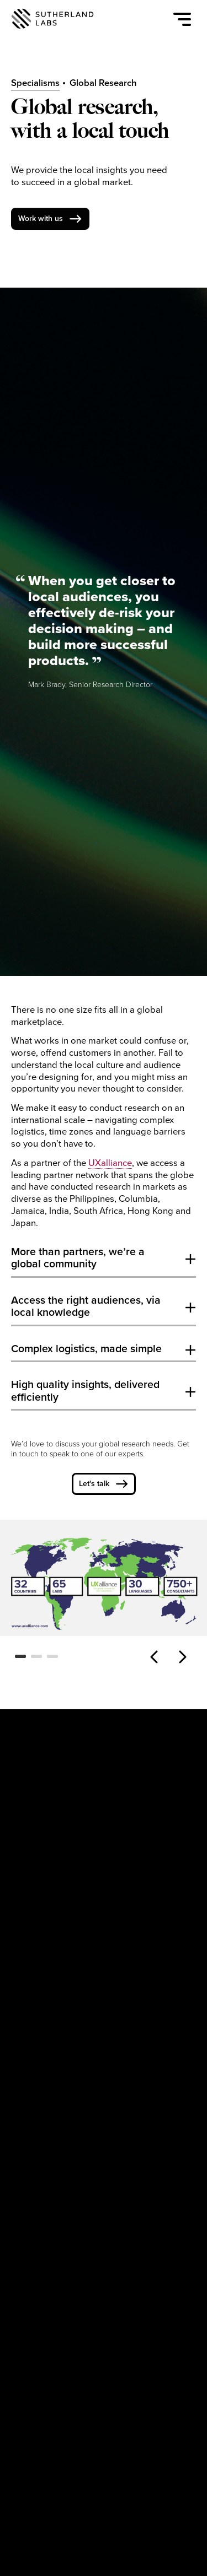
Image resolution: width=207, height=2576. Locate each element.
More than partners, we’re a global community (78, 1258)
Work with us (40, 218)
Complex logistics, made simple (86, 1349)
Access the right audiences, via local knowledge (86, 1306)
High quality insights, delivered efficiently (85, 1390)
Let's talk (94, 1483)
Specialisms (35, 83)
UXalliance (110, 1163)
